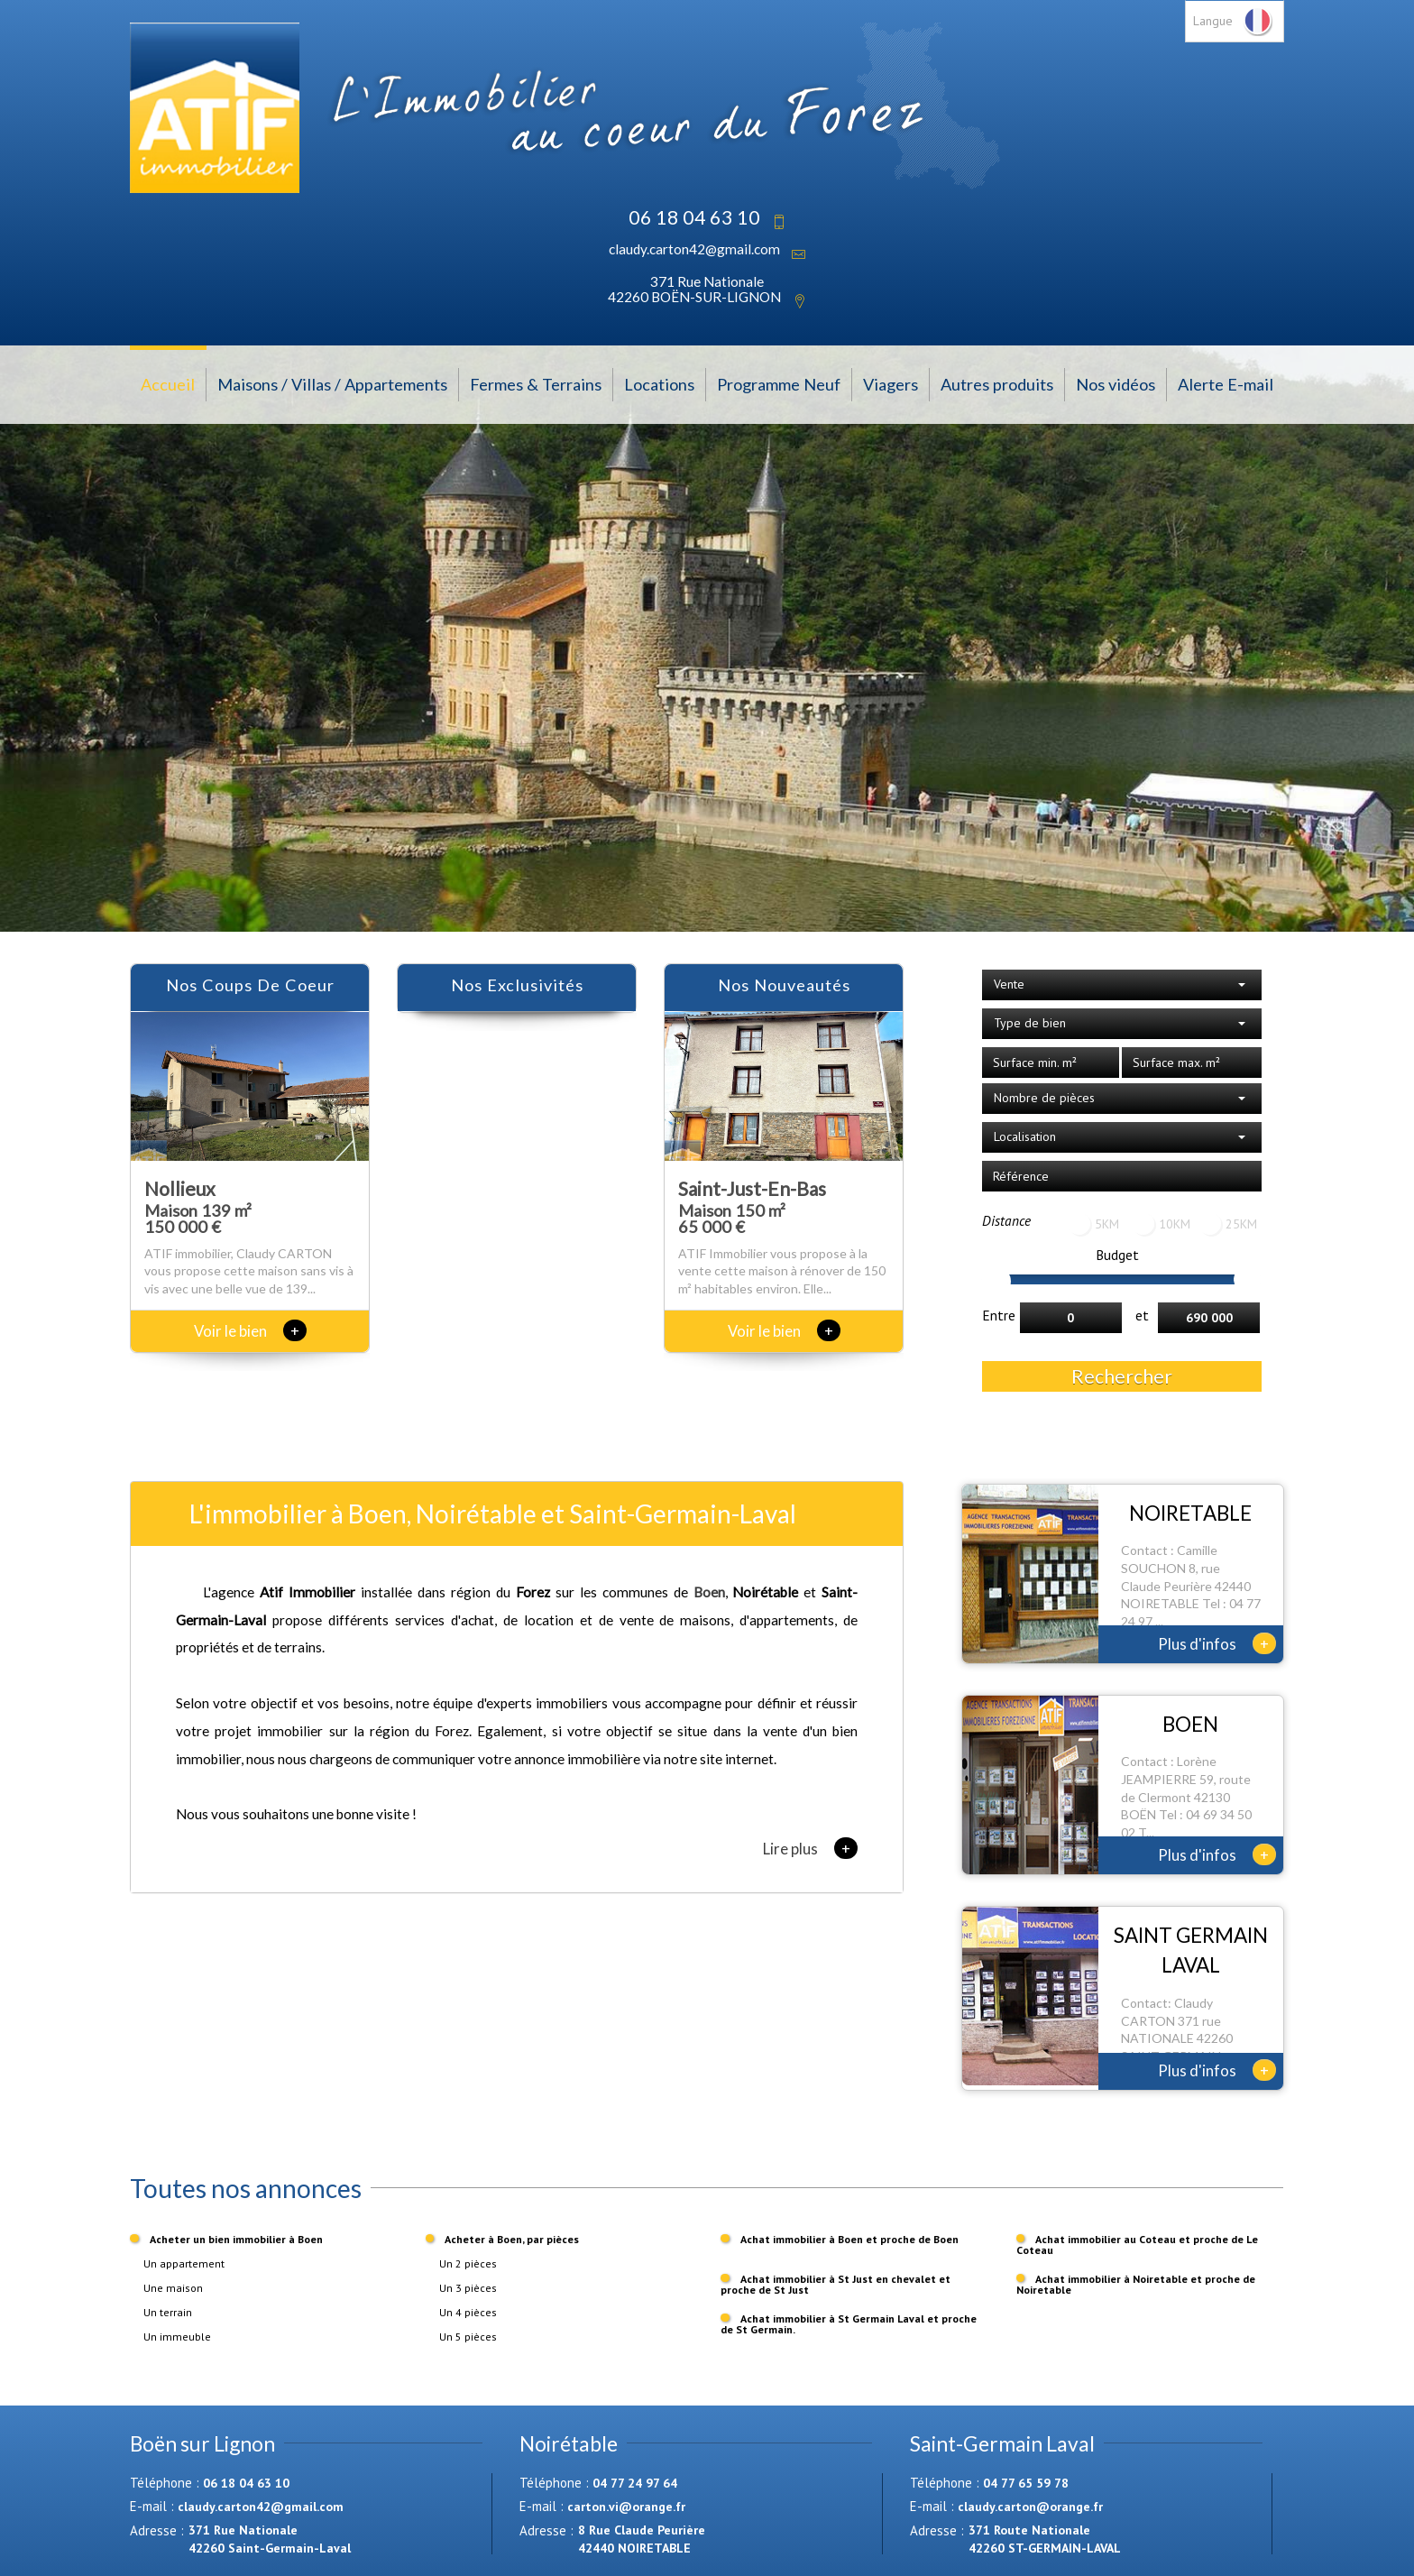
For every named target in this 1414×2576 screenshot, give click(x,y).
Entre (998, 1315)
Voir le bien (250, 1330)
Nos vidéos (1115, 384)
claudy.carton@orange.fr (1030, 2506)
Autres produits (997, 384)
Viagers (890, 384)
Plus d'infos (1217, 1643)
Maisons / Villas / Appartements (332, 384)
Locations (659, 384)
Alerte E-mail (1225, 384)
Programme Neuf (778, 384)
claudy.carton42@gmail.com (694, 249)
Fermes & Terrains (535, 384)
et (1142, 1315)
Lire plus (810, 1848)
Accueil (168, 384)
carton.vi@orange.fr (626, 2506)
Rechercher (1121, 1376)
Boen (709, 1592)
